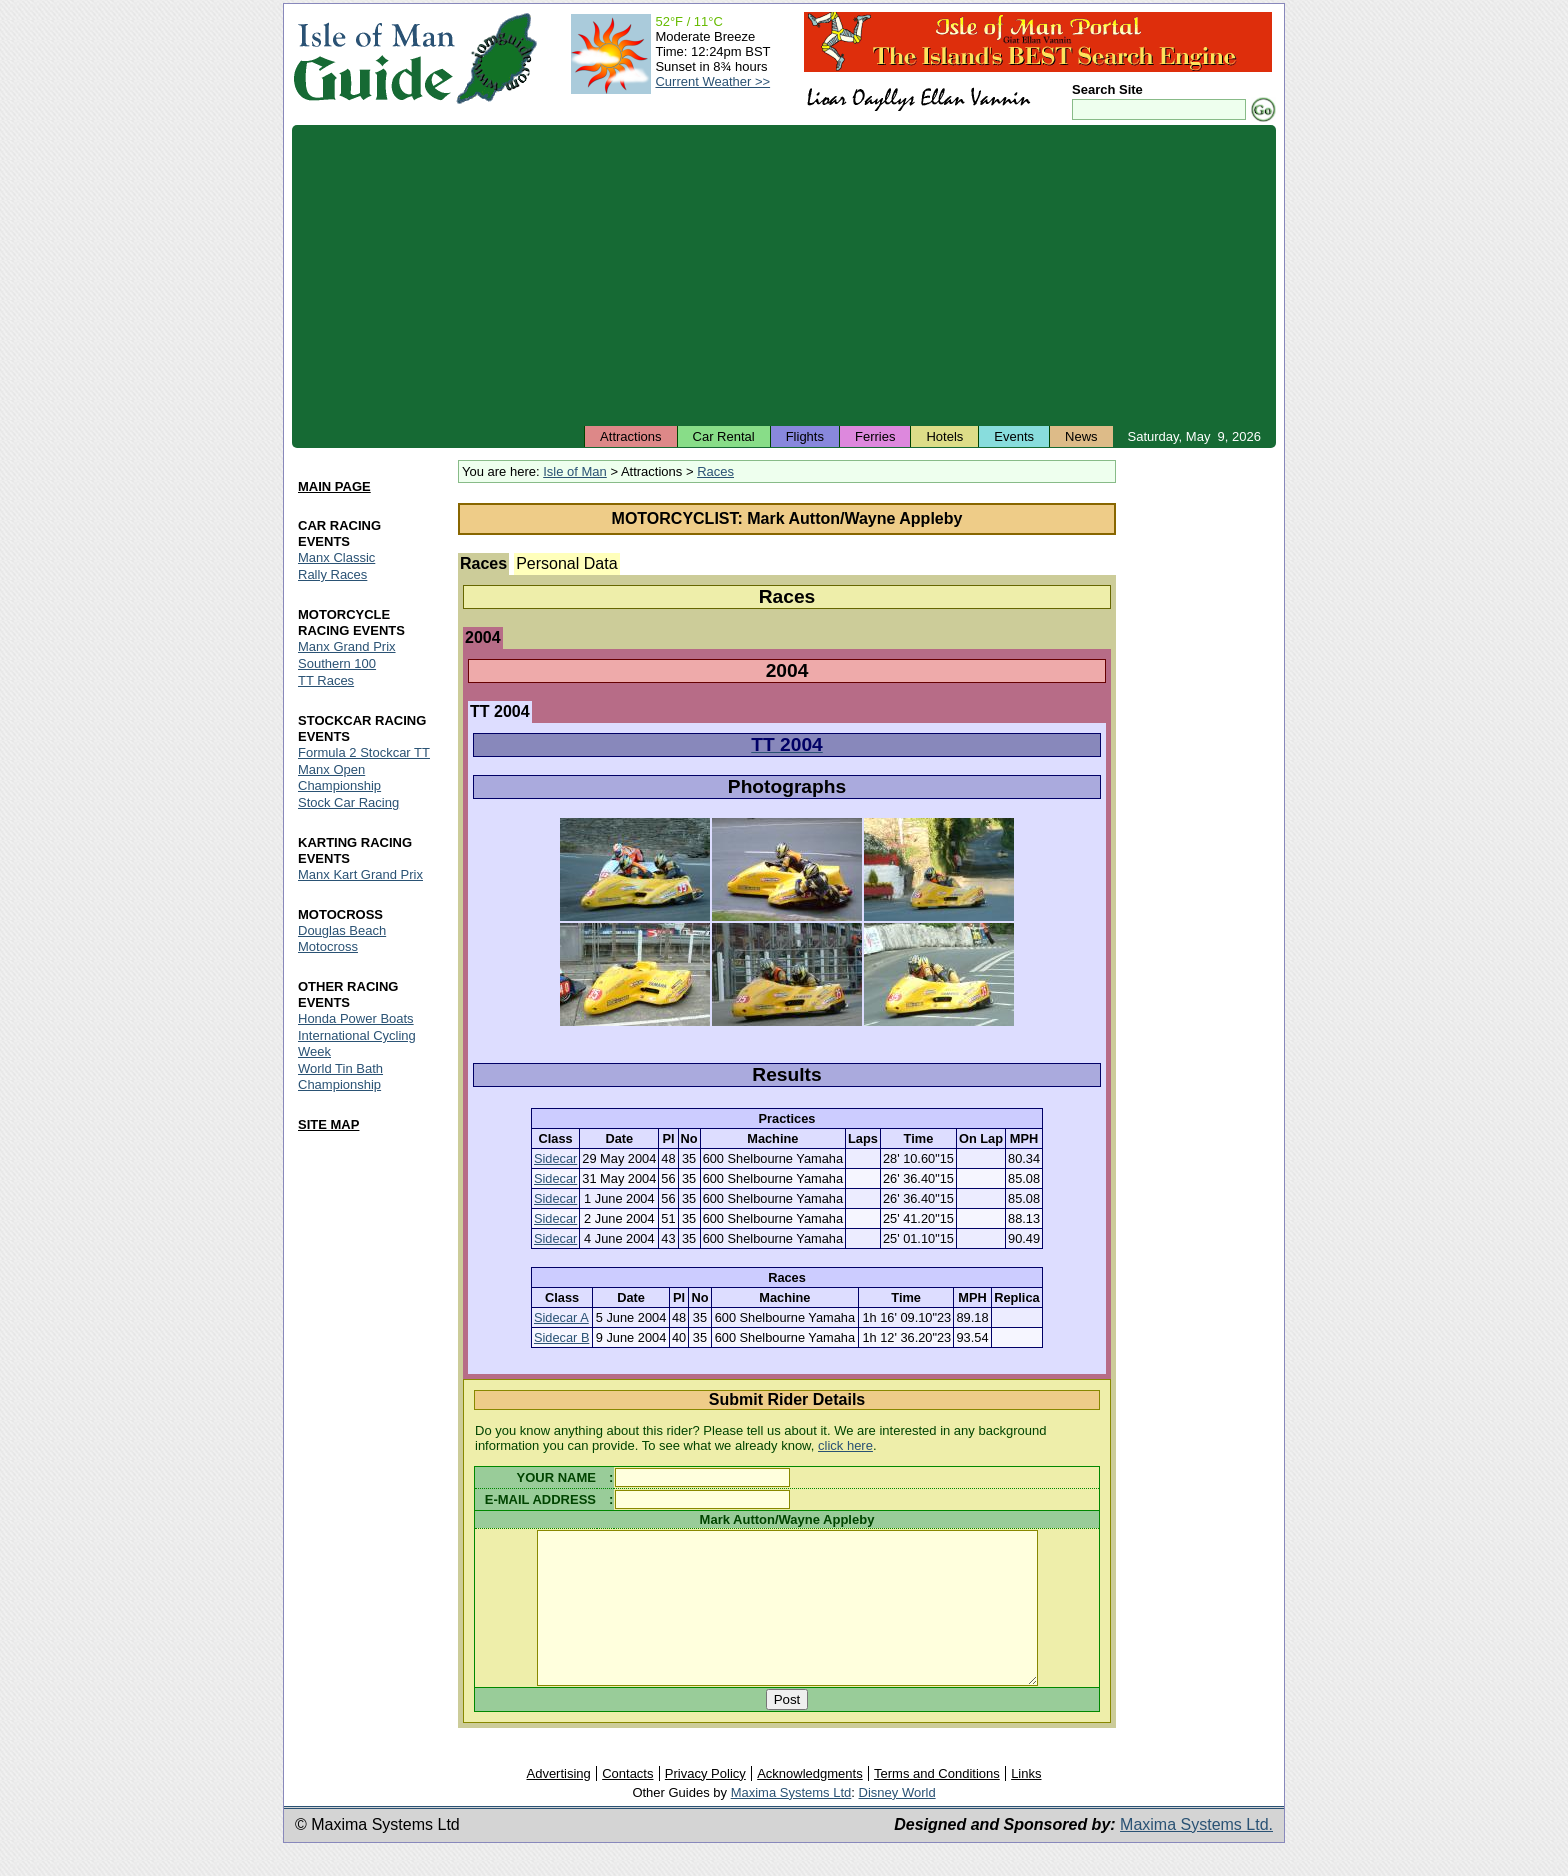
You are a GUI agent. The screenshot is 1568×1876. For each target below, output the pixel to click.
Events (1014, 436)
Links (1026, 1803)
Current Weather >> (712, 81)
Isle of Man (575, 471)
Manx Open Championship (339, 777)
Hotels (944, 436)
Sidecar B (561, 1337)
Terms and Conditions (937, 1803)
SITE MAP (328, 1124)
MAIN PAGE (334, 487)
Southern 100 (337, 663)
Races (715, 471)
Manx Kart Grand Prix (360, 874)
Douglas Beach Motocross (342, 938)
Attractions (630, 436)
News (1081, 436)
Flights (805, 436)
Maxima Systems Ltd (791, 1822)
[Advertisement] (784, 275)
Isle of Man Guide (373, 58)
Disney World (897, 1822)
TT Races (326, 680)
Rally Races (332, 575)
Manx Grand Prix (347, 646)
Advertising (558, 1803)
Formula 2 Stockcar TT (364, 752)
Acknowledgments (810, 1803)
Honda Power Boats (356, 1018)
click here (845, 1445)
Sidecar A (561, 1317)
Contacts (627, 1803)
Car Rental (724, 436)
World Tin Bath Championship (340, 1076)
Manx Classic (336, 558)
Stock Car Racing (348, 802)
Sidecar (555, 1158)
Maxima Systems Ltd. (1196, 1854)
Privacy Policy (705, 1803)
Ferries (875, 436)
